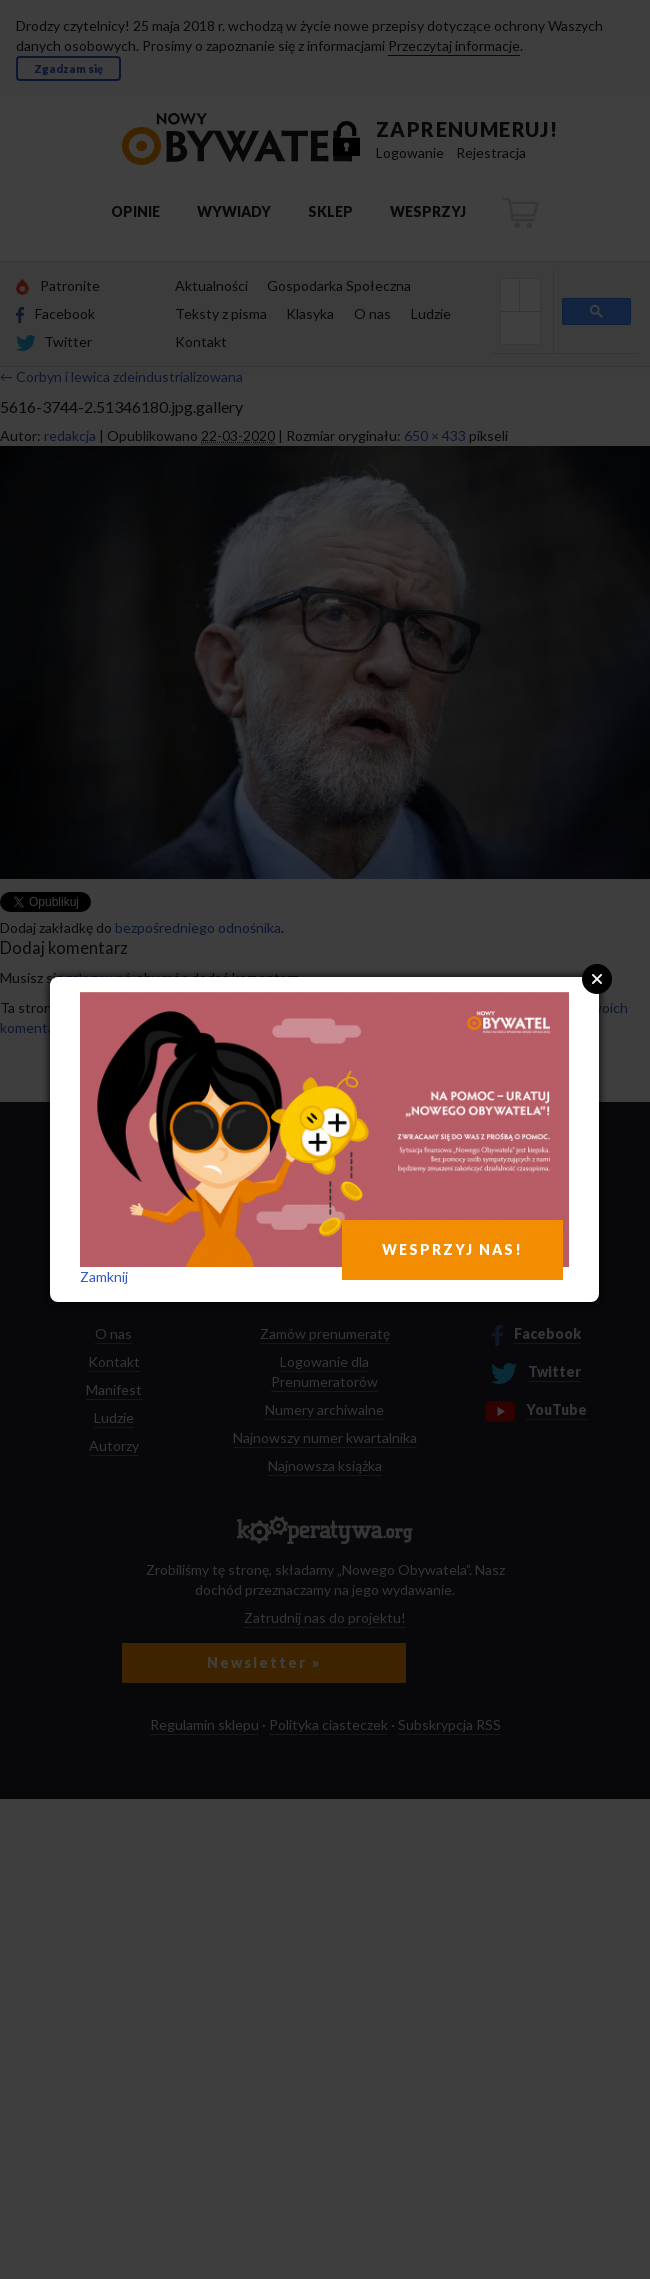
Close (597, 979)
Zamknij (104, 1276)
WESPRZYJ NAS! (452, 1249)
